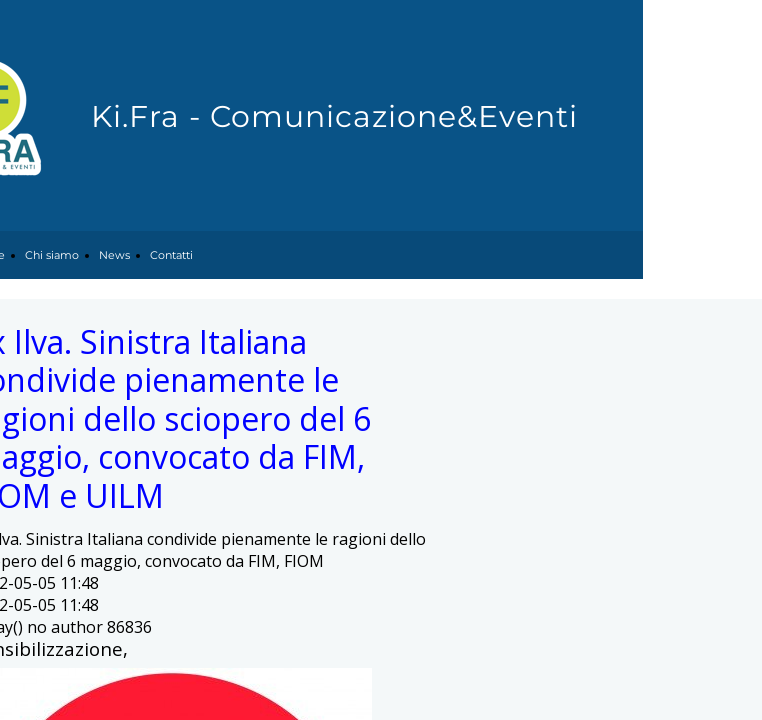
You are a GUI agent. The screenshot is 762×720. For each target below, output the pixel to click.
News (114, 255)
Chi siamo (52, 255)
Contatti (171, 255)
